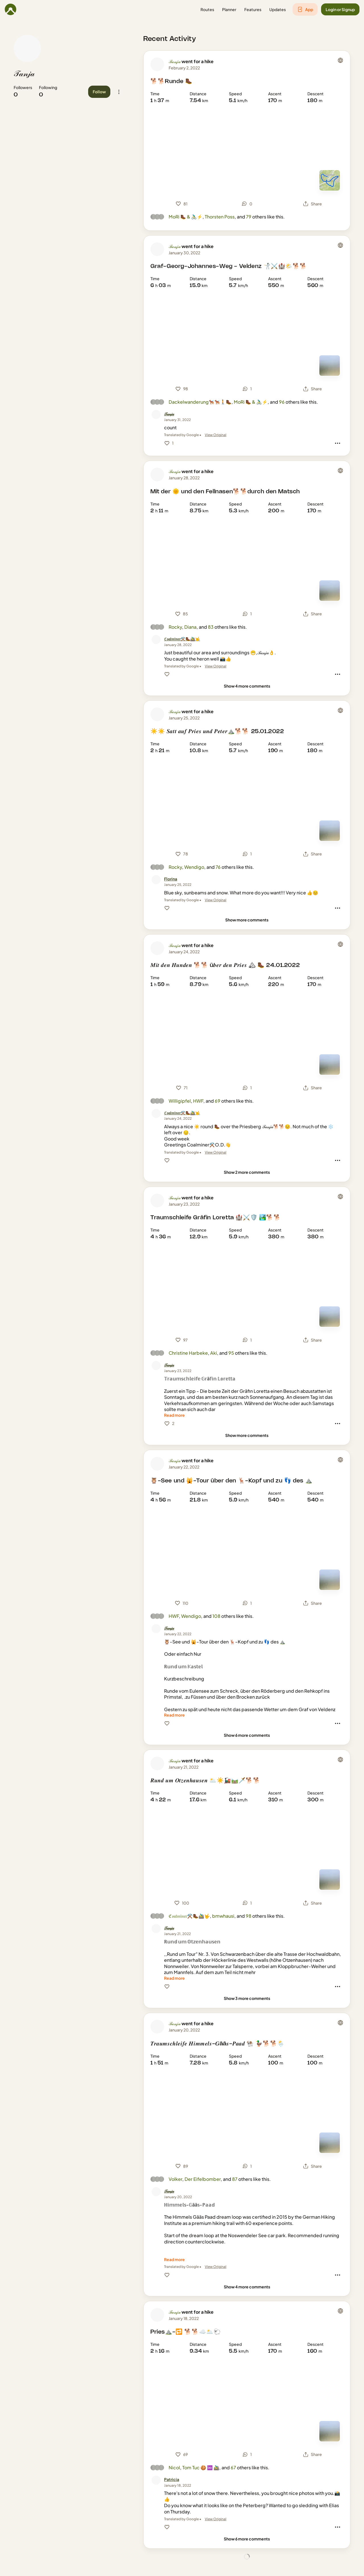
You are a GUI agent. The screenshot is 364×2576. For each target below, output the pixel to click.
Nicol (174, 2467)
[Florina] (170, 879)
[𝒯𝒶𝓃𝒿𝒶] (169, 413)
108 (216, 1616)
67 (233, 2467)
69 (217, 1101)
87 (234, 2179)
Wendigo (194, 867)
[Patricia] (171, 2479)
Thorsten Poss (220, 217)
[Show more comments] (246, 920)
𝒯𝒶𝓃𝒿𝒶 (24, 74)
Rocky (175, 627)
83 (211, 627)
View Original (215, 435)
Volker (175, 2179)
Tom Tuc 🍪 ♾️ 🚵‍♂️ (200, 2467)
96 (282, 402)
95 (231, 1353)
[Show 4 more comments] (247, 686)
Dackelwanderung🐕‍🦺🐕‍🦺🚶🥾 (200, 402)
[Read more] (174, 1415)
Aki (213, 1353)
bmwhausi (223, 1916)
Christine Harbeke (188, 1353)
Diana (190, 627)
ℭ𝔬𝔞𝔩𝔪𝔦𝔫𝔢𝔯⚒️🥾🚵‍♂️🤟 (189, 1916)
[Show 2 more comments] (247, 1172)
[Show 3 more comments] (247, 1998)
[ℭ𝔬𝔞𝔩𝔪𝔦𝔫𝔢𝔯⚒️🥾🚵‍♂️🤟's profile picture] (156, 639)
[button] (207, 10)
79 (248, 217)
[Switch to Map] (329, 180)
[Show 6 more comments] (247, 1735)
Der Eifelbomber (203, 2179)
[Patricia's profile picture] (156, 2480)
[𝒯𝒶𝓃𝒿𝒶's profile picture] (27, 48)
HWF (198, 1101)
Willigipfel (180, 1101)
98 (248, 1916)
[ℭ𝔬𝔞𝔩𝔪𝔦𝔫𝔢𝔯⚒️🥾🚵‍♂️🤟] (182, 639)
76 (218, 867)
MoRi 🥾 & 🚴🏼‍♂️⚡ (185, 217)
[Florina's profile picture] (156, 879)
